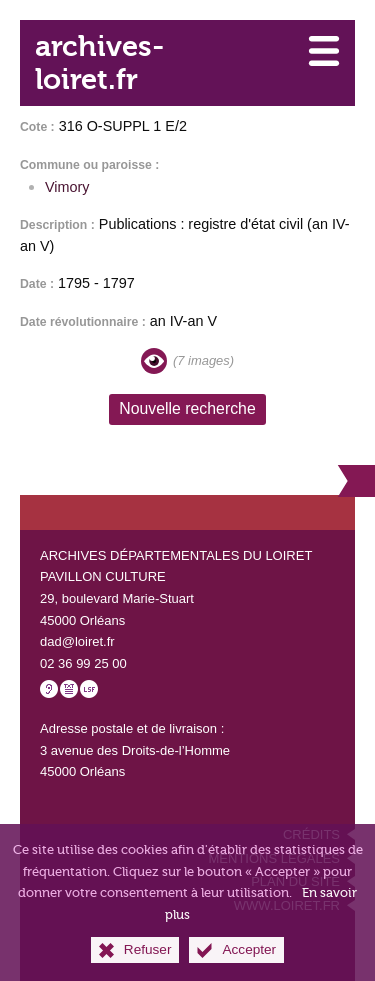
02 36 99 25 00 (83, 663)
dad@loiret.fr (77, 641)
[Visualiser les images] (154, 361)
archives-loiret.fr (99, 63)
